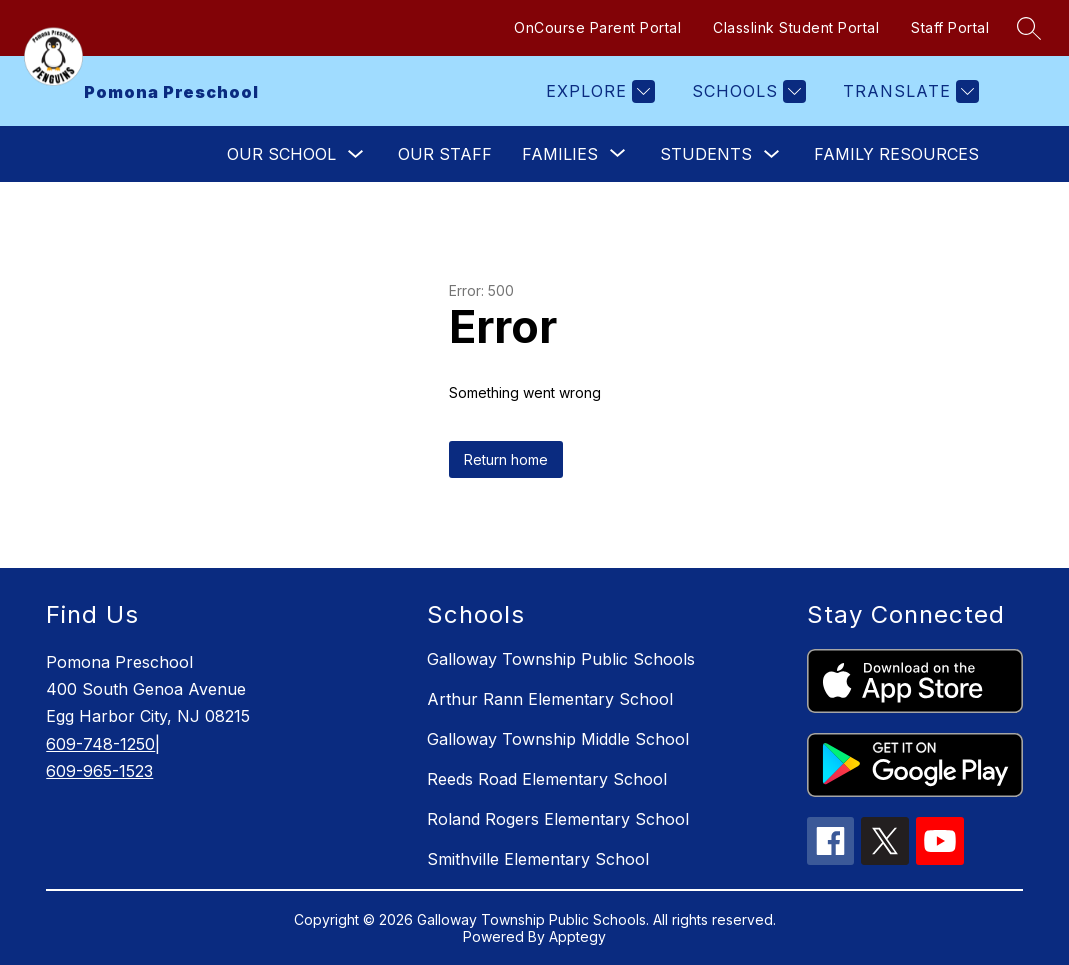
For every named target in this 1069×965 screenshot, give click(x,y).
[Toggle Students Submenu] (772, 154)
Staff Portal (950, 27)
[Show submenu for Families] (560, 154)
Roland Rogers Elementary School (558, 819)
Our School (281, 154)
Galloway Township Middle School (558, 739)
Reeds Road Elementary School (547, 779)
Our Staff (445, 154)
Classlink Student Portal (796, 27)
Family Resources (896, 154)
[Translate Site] (908, 91)
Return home (506, 459)
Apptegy (577, 936)
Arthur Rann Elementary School (550, 699)
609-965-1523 (99, 771)
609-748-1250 (100, 744)
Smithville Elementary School (538, 859)
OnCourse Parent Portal (597, 27)
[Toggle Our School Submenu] (356, 154)
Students (706, 154)
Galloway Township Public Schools (561, 659)
